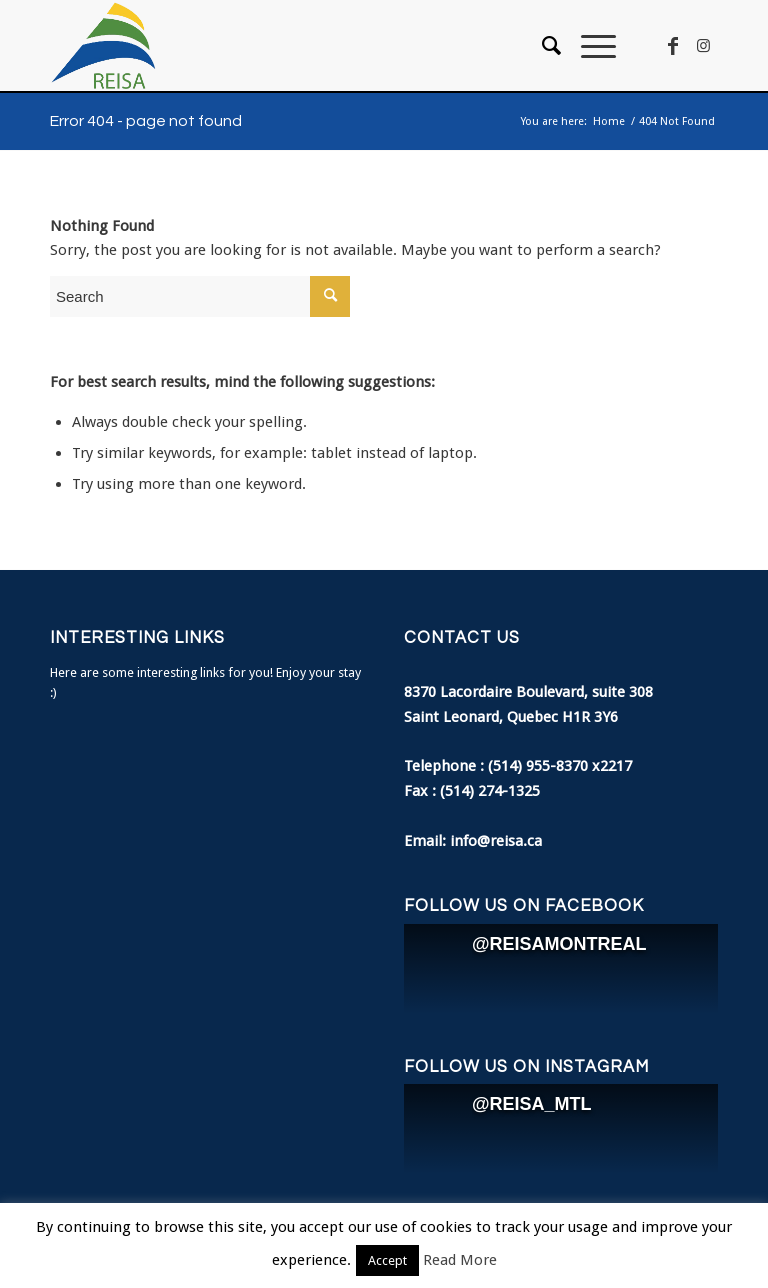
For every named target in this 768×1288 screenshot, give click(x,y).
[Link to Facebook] (673, 46)
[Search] (541, 46)
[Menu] (588, 46)
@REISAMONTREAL (559, 944)
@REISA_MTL (532, 1104)
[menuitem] (541, 46)
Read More (460, 1260)
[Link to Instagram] (703, 46)
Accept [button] (387, 1260)
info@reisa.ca (496, 841)
